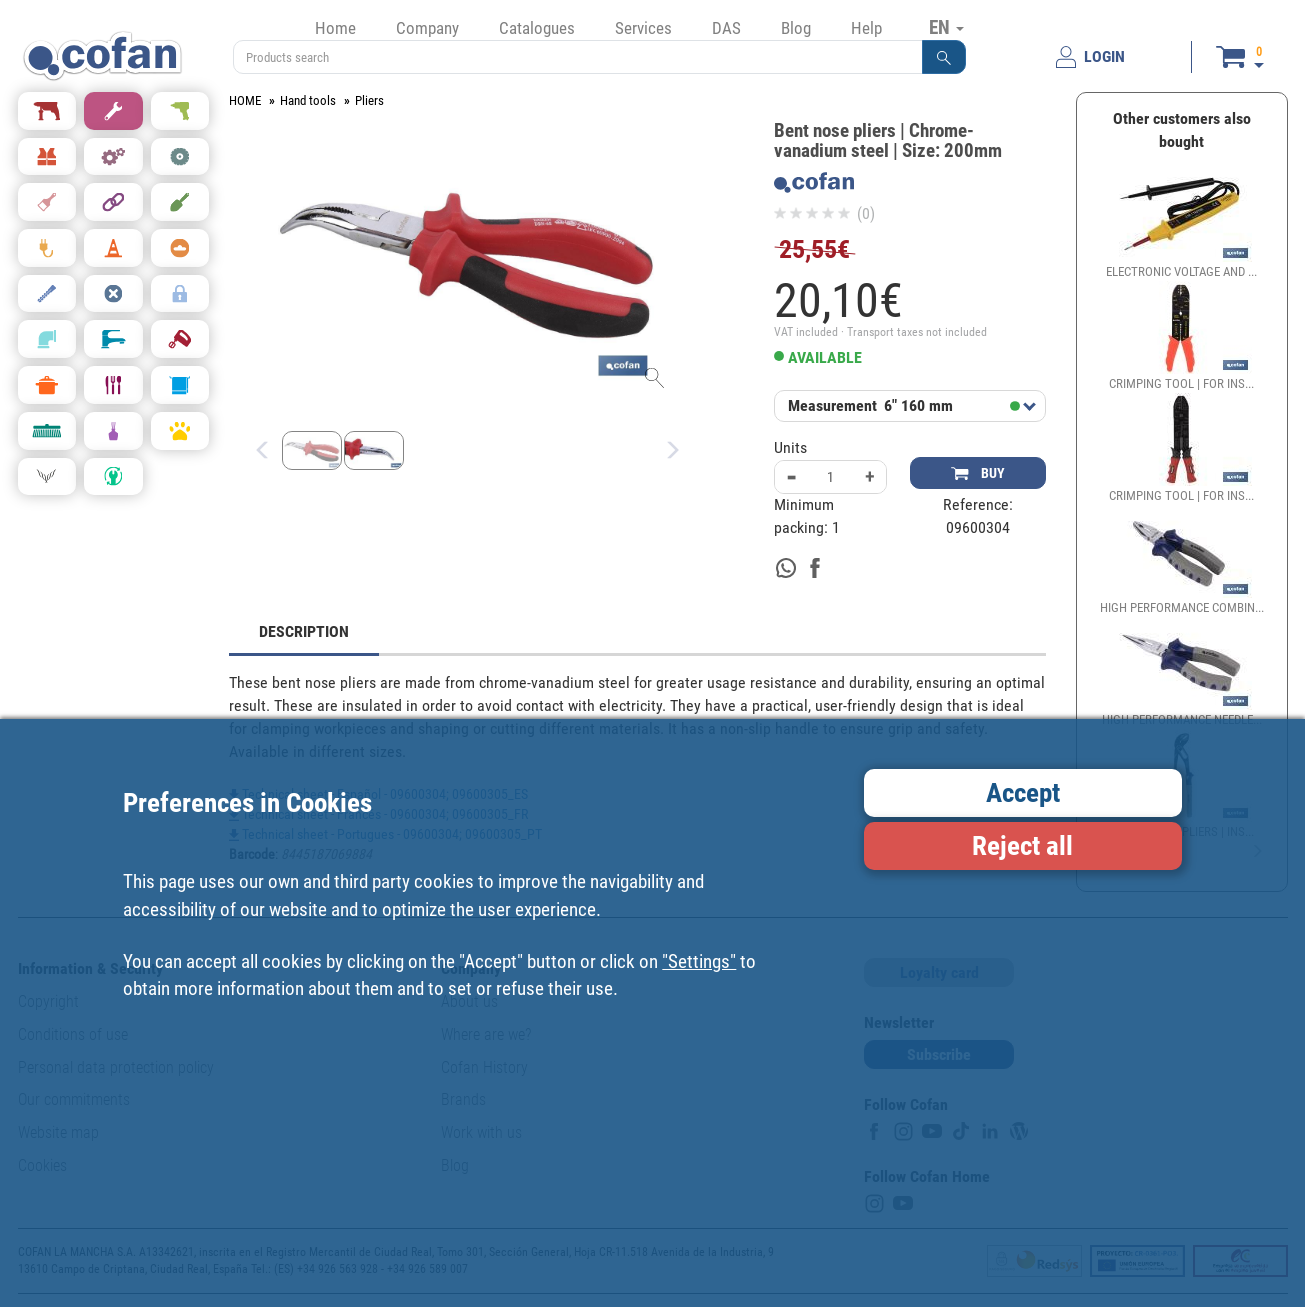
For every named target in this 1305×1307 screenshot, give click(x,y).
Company (427, 28)
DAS (726, 28)
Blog (796, 28)
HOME (245, 100)
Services (643, 28)
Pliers (369, 100)
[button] (944, 57)
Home (335, 28)
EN (946, 27)
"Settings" (699, 961)
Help (866, 28)
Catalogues (537, 28)
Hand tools (308, 100)
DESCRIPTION (304, 631)
